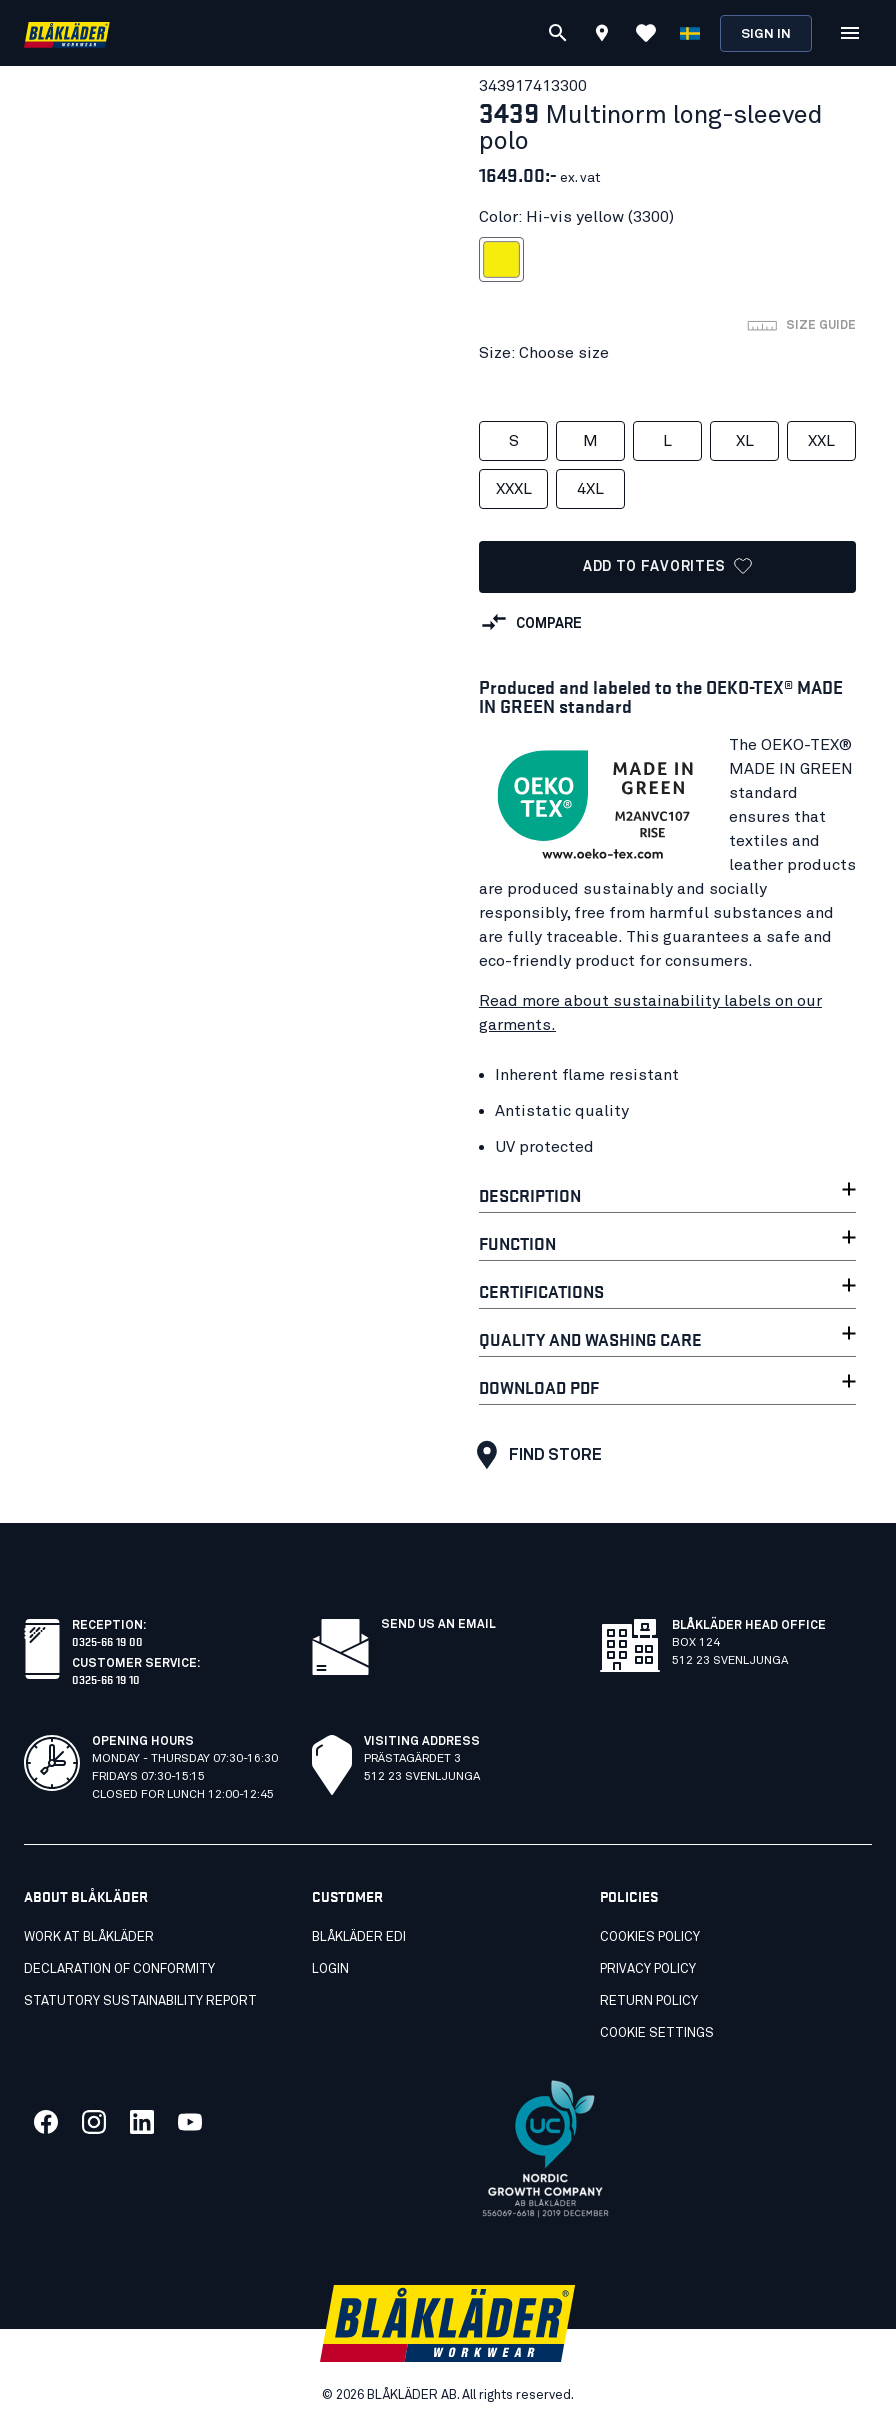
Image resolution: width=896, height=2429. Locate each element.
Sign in (766, 34)
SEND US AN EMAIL (438, 1625)
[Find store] (602, 36)
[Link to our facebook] (46, 2122)
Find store (534, 1455)
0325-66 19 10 (106, 1678)
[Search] (558, 33)
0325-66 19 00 (107, 1640)
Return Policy (649, 2001)
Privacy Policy (648, 1969)
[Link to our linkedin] (142, 2122)
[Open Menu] (850, 33)
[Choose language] (690, 33)
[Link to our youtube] (190, 2122)
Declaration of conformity (119, 1969)
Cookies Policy (650, 1937)
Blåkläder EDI (359, 1937)
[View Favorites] (646, 33)
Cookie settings (657, 2033)
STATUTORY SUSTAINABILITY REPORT (140, 2001)
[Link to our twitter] (94, 2122)
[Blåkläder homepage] (67, 33)
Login (330, 1969)
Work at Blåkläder (89, 1937)
